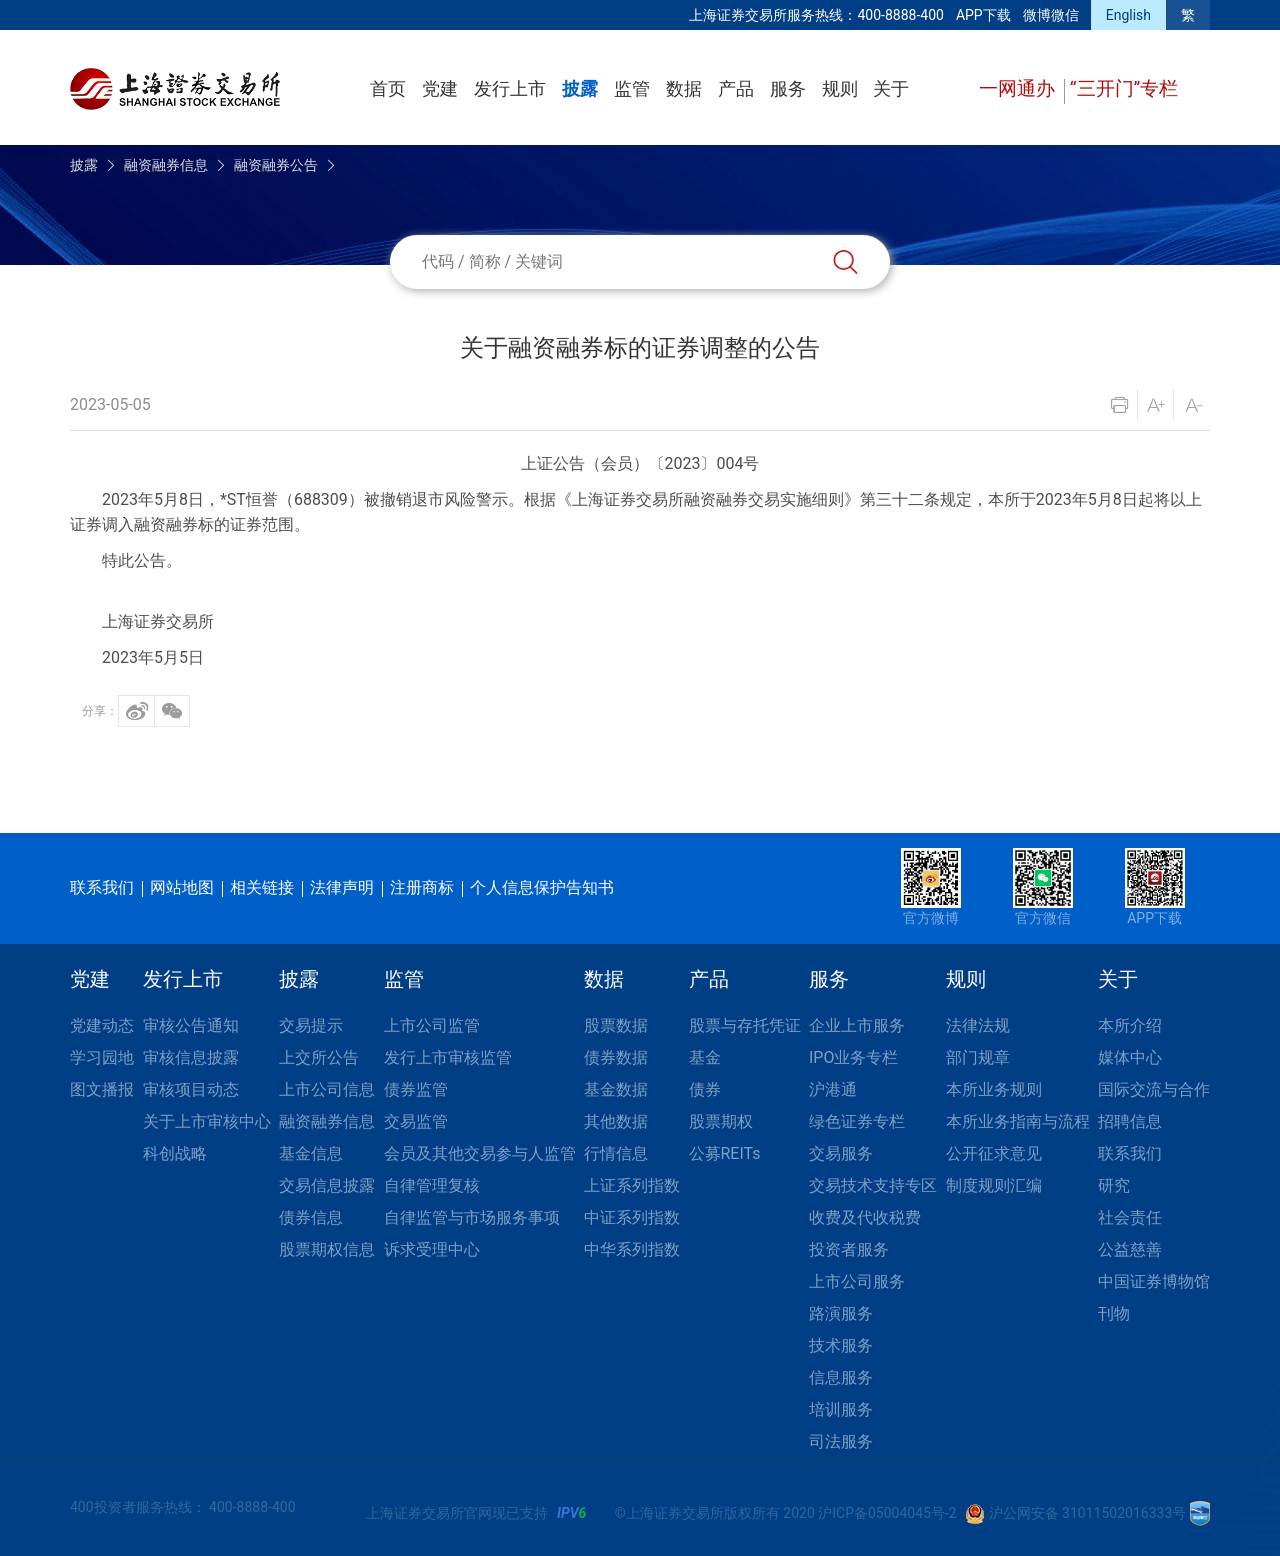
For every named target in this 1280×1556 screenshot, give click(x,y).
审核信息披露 (191, 1057)
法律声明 (342, 887)
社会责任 (1130, 1217)
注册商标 (422, 887)
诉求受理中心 (432, 1249)
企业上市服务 (857, 1025)
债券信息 (311, 1217)
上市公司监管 (432, 1025)
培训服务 (841, 1409)
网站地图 (182, 887)
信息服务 (841, 1377)
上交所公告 (319, 1057)
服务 (788, 88)
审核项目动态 (191, 1089)
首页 (388, 88)
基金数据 (616, 1089)
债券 (705, 1089)
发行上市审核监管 (448, 1057)
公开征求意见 (994, 1153)
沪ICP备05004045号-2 (887, 1513)
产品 (736, 88)
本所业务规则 (994, 1089)
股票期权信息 (327, 1249)
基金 (705, 1057)
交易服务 (841, 1153)
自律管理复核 (432, 1185)
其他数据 (616, 1121)
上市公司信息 (327, 1089)
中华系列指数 (632, 1249)
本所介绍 (1130, 1025)
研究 (1114, 1185)
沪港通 (833, 1089)
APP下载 (983, 15)
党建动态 (102, 1025)
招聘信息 (1130, 1121)
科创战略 (175, 1153)
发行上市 (510, 88)
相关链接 (262, 887)
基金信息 (311, 1153)
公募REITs (725, 1153)
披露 (580, 88)
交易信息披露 (327, 1185)
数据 (684, 88)
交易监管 (416, 1121)
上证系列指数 (632, 1185)
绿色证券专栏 (857, 1121)
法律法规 (978, 1025)
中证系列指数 (632, 1217)
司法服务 (841, 1441)
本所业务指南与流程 (1018, 1121)
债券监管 (416, 1089)
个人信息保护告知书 (542, 887)
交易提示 (311, 1025)
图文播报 (102, 1089)
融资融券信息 (166, 165)
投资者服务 (849, 1249)
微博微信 (1051, 15)
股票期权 (721, 1121)
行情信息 (616, 1153)
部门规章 (978, 1057)
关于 (891, 88)
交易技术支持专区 (873, 1185)
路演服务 (841, 1313)
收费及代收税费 (865, 1217)
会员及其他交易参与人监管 (480, 1153)
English (1128, 15)
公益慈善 (1130, 1249)
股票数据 (616, 1025)
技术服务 (841, 1345)
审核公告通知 (191, 1025)
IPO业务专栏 (853, 1057)
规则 (840, 88)
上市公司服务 (857, 1281)
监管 (632, 88)
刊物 (1114, 1313)
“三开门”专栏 (1124, 88)
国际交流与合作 (1154, 1089)
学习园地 (102, 1057)
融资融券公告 (276, 165)
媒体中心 (1130, 1057)
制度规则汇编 (994, 1185)
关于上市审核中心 (207, 1121)
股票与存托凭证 (745, 1025)
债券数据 (616, 1057)
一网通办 (1019, 88)
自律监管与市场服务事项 (472, 1217)
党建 (440, 88)
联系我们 (102, 887)
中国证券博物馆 (1154, 1281)
